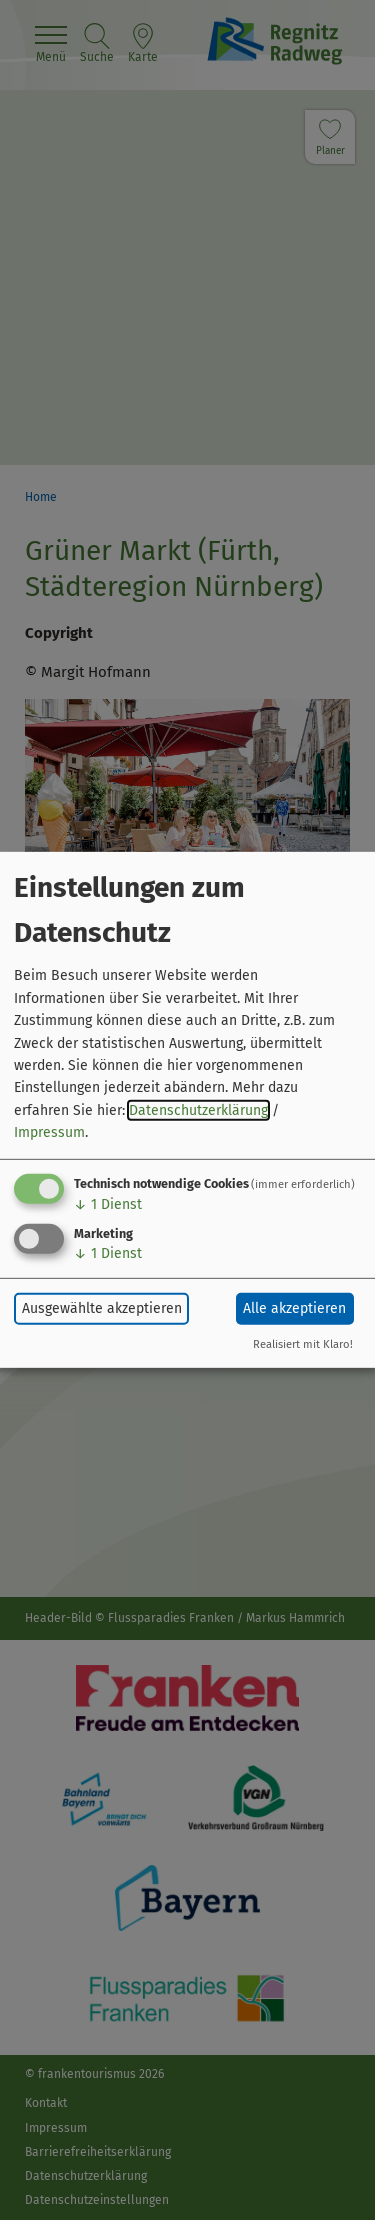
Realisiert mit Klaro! (303, 1344)
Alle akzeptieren (294, 1308)
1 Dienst (108, 1203)
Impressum (49, 1132)
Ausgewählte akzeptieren (102, 1308)
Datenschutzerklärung (198, 1110)
